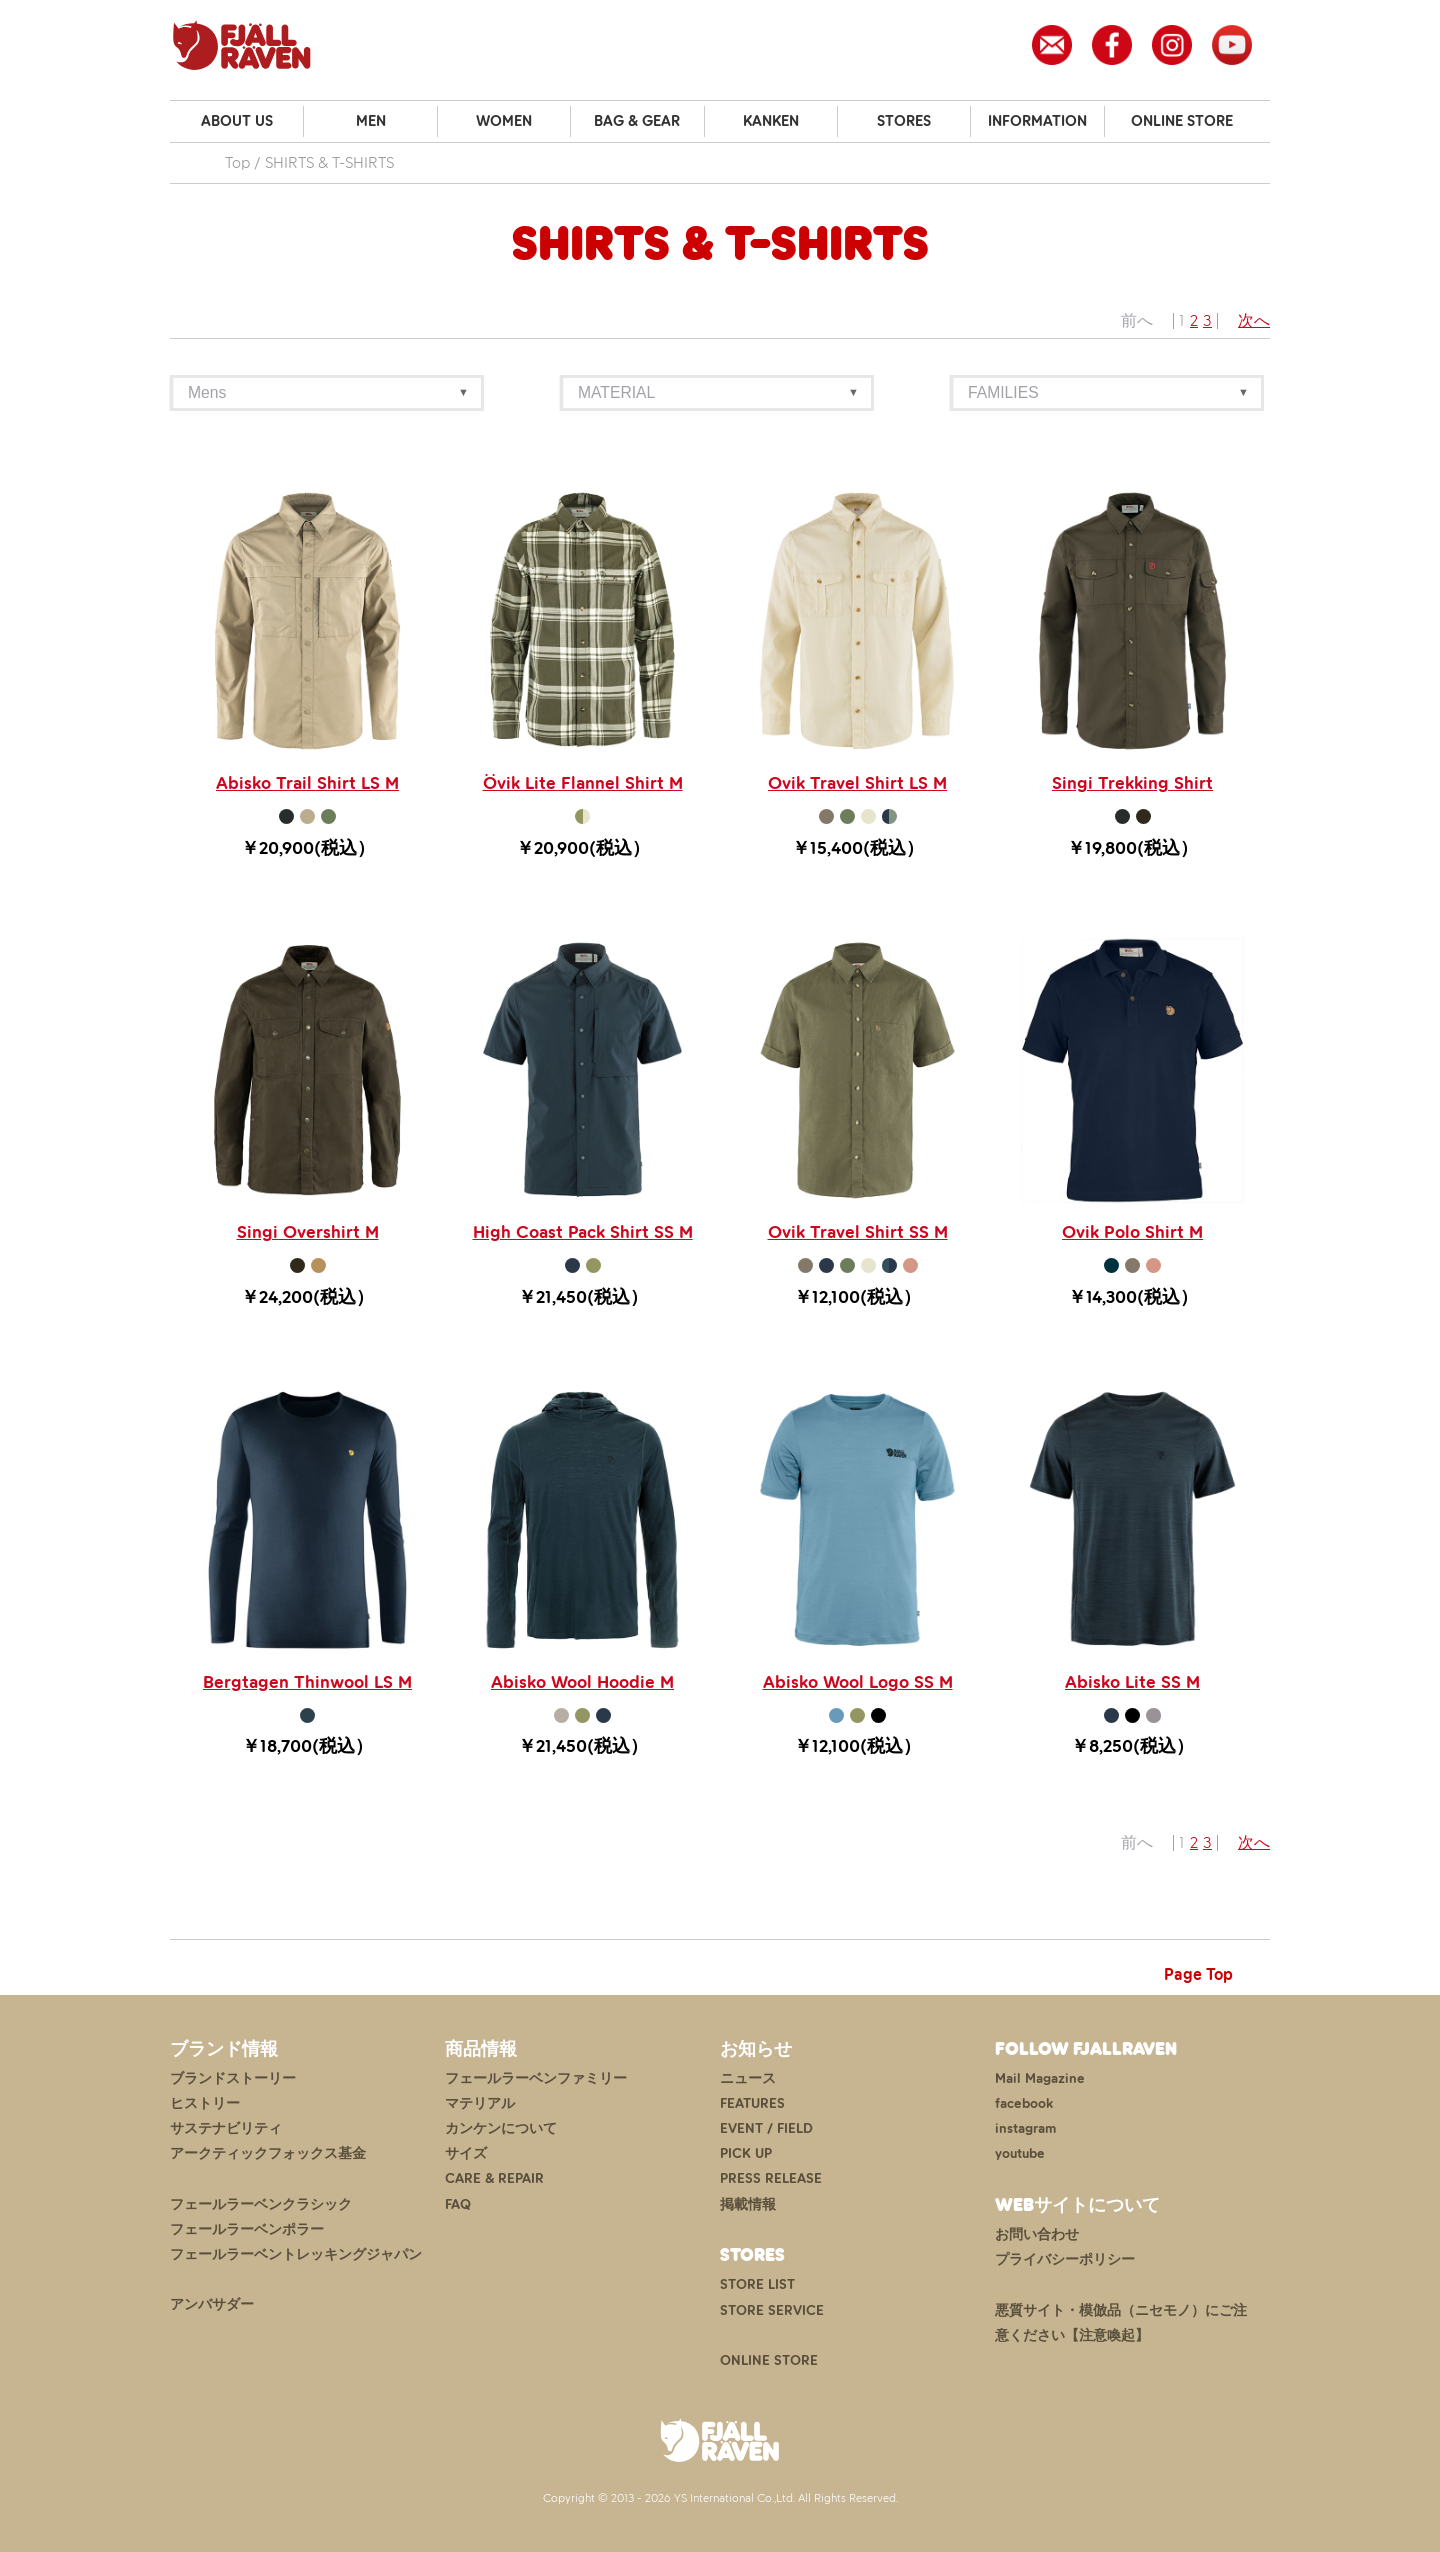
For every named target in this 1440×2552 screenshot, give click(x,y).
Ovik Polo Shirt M (1132, 1232)
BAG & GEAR (637, 121)
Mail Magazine (1040, 2078)
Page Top (1198, 1974)
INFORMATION (1037, 121)
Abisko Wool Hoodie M (582, 1682)
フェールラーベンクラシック (261, 2204)
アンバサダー (212, 2304)
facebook (1024, 2103)
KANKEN (771, 121)
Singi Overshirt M (308, 1232)
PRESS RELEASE (771, 2178)
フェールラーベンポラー (247, 2229)
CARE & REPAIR (494, 2178)
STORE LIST (757, 2284)
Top (237, 162)
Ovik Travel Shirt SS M (858, 1232)
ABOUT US (237, 121)
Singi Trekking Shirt (1132, 783)
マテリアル (480, 2103)
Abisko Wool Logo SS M (858, 1682)
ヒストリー (205, 2103)
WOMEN (504, 121)
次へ (1254, 320)
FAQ (458, 2204)
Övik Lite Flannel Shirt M (583, 783)
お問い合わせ (1037, 2234)
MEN (371, 121)
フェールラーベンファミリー (536, 2078)
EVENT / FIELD (766, 2128)
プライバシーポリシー (1065, 2259)
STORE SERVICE (772, 2310)
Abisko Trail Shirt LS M (307, 783)
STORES (904, 121)
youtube (1020, 2153)
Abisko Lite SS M (1132, 1682)
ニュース (748, 2078)
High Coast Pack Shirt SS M (583, 1232)
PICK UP (746, 2153)
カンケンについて (501, 2128)
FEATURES (752, 2103)
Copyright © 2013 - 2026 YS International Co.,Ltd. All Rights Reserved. (720, 2498)
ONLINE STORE (1182, 121)
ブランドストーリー (233, 2078)
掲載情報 (748, 2204)
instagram (1025, 2128)
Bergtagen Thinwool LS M (307, 1682)
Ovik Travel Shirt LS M (857, 783)
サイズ (466, 2153)
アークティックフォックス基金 (268, 2153)
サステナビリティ (226, 2128)
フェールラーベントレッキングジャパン (296, 2254)
